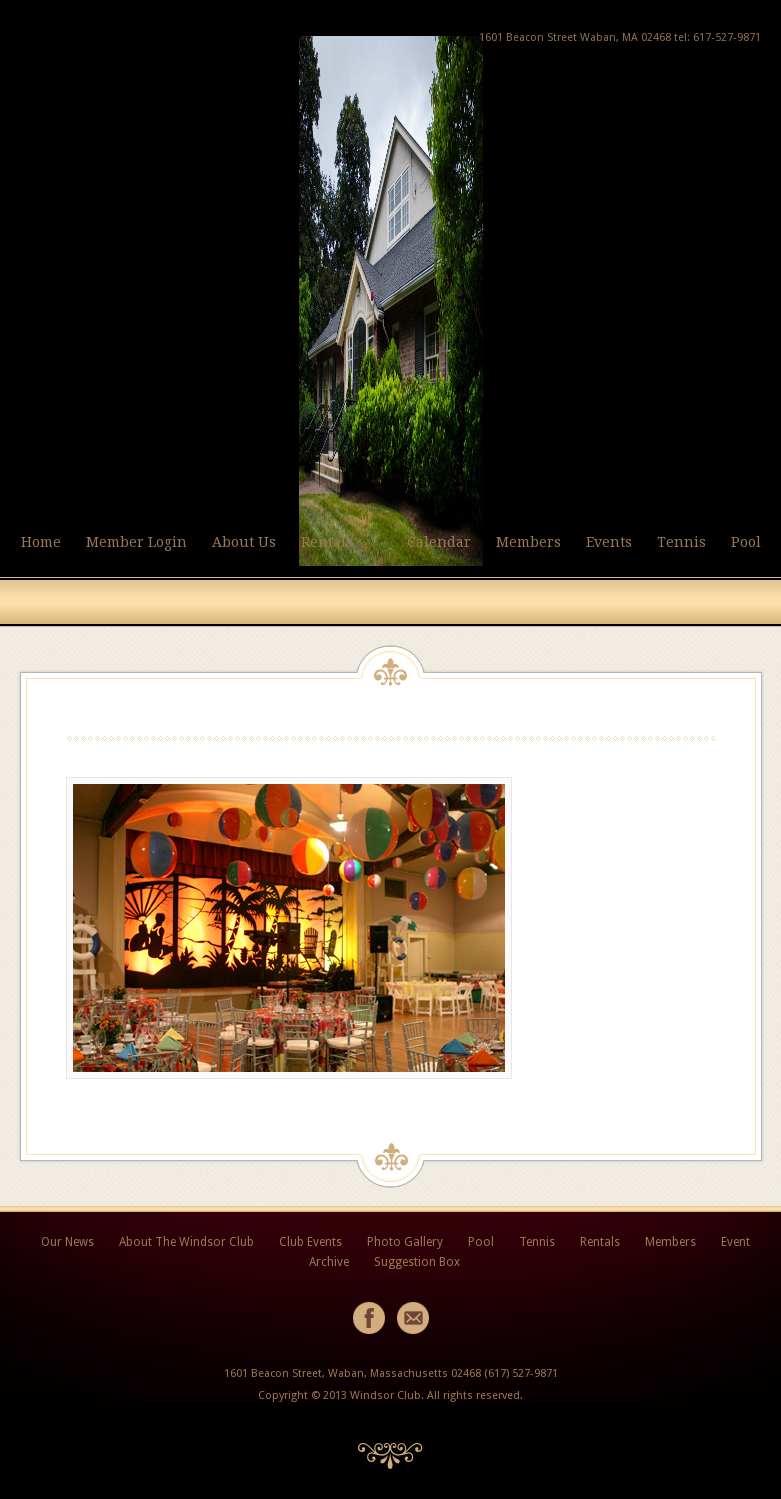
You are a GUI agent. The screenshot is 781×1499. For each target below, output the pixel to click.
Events (609, 542)
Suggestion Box (417, 1262)
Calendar (439, 542)
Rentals (327, 542)
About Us (244, 542)
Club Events (310, 1242)
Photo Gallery (405, 1242)
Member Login (136, 542)
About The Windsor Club (186, 1242)
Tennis (681, 542)
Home (41, 542)
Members (528, 542)
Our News (67, 1242)
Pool (746, 542)
